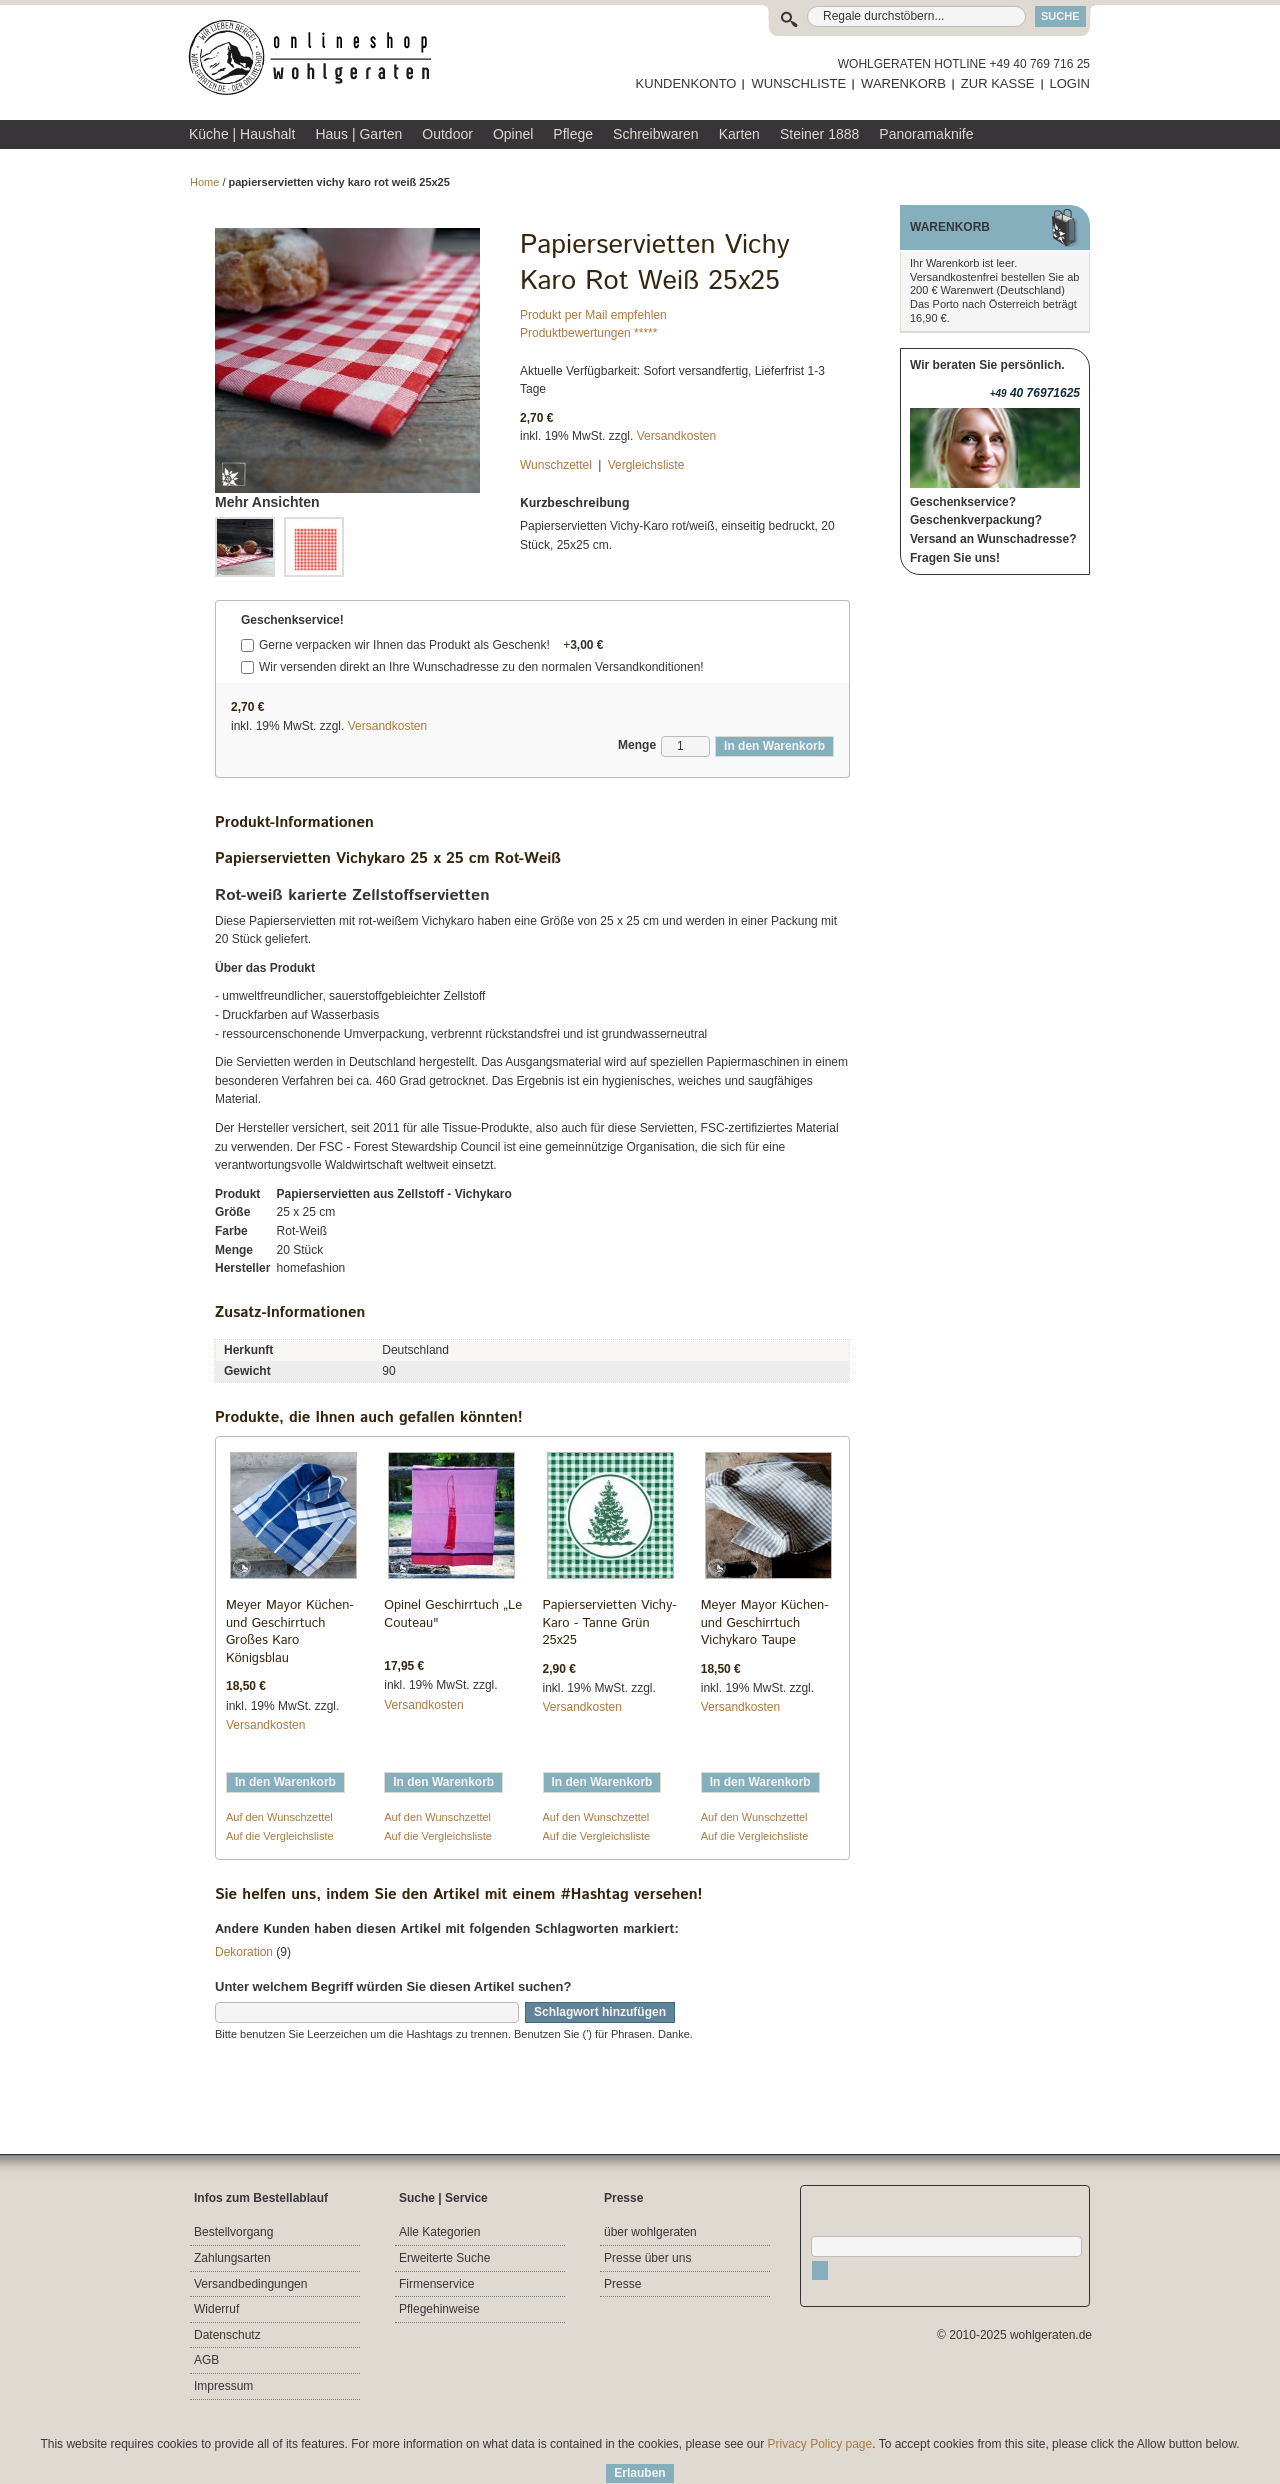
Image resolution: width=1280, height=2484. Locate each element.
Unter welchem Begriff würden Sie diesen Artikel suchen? (393, 1986)
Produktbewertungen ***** (588, 333)
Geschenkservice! (292, 620)
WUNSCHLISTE (798, 83)
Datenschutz (227, 2335)
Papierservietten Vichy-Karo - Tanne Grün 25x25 (610, 1623)
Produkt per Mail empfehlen (593, 315)
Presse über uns (647, 2258)
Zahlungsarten (232, 2258)
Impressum (223, 2386)
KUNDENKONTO (686, 83)
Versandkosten (676, 436)
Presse (622, 2284)
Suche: (793, 16)
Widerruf (216, 2309)
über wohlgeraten (650, 2232)
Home (204, 182)
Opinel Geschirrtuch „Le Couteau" (453, 1614)
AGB (206, 2360)
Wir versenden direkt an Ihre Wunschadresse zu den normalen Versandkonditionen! (481, 667)
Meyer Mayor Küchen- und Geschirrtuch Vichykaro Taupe (765, 1623)
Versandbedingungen (250, 2284)
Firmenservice (436, 2284)
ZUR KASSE (998, 83)
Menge (637, 745)
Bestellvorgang (233, 2232)
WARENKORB (903, 83)
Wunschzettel (556, 465)
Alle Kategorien (439, 2232)
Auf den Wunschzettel (279, 1817)
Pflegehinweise (439, 2309)
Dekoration (244, 1952)
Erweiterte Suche (444, 2258)
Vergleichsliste (646, 465)
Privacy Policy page (820, 2444)
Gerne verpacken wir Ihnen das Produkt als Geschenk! (431, 645)
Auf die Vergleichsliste (280, 1836)
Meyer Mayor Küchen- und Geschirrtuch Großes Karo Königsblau (290, 1632)
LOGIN (1070, 83)
